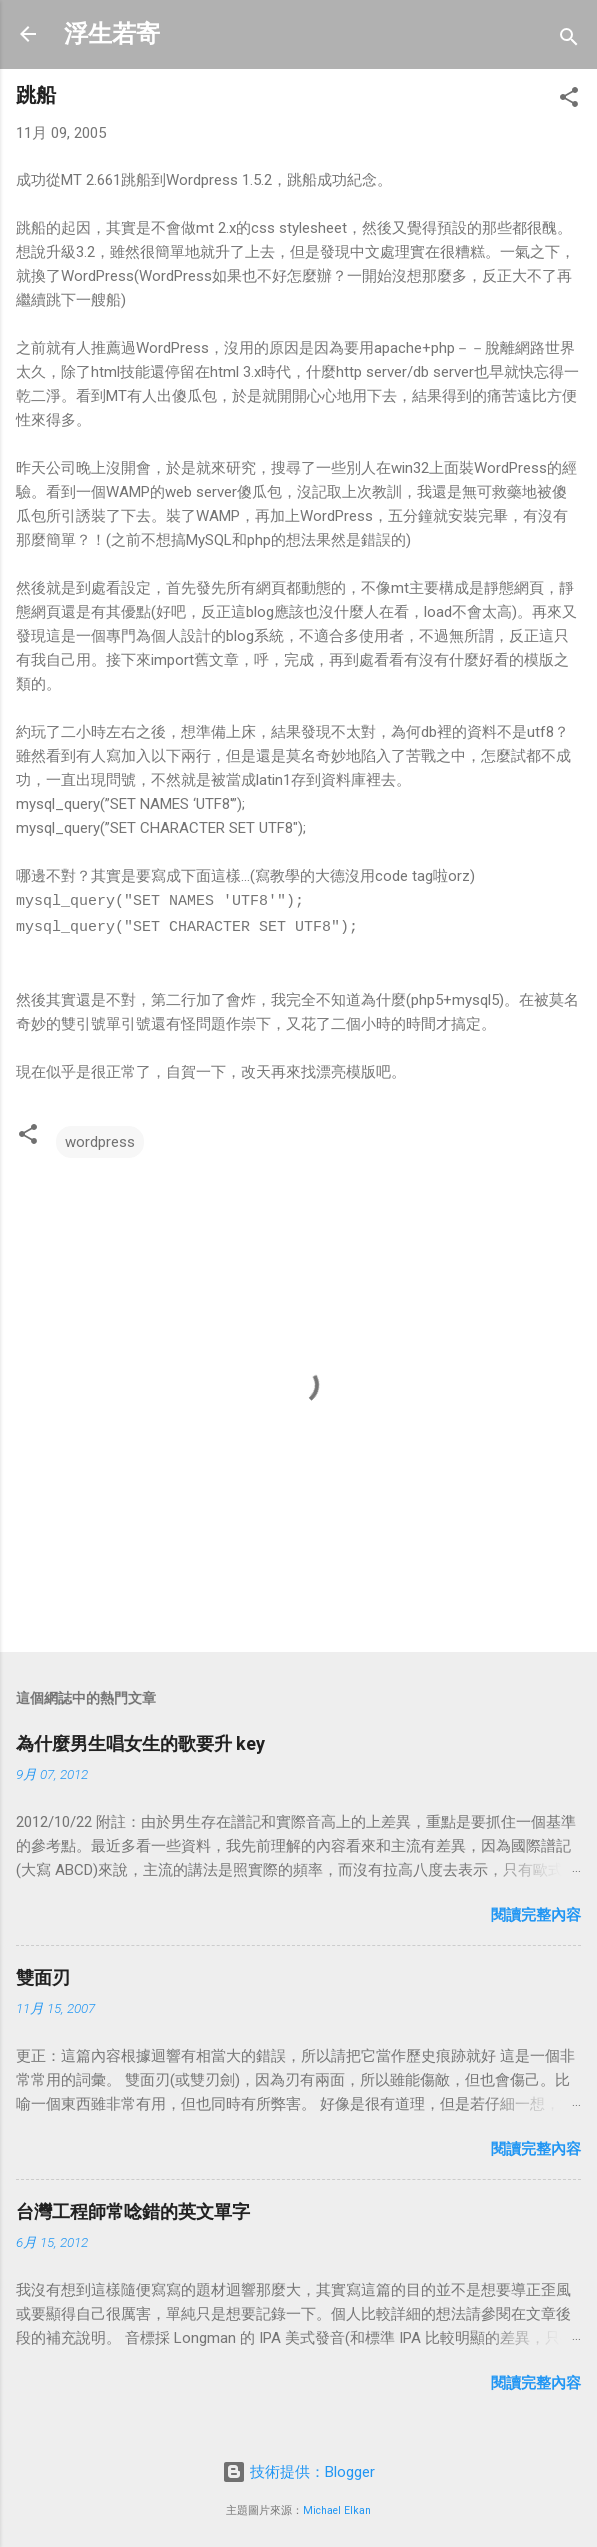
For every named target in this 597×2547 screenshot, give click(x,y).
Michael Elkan (337, 2508)
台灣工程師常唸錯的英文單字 (133, 2209)
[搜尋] (569, 40)
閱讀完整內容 (536, 1913)
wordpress (100, 1140)
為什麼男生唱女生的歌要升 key (140, 1741)
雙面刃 (43, 1975)
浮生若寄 (112, 34)
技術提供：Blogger (298, 2470)
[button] (569, 100)
